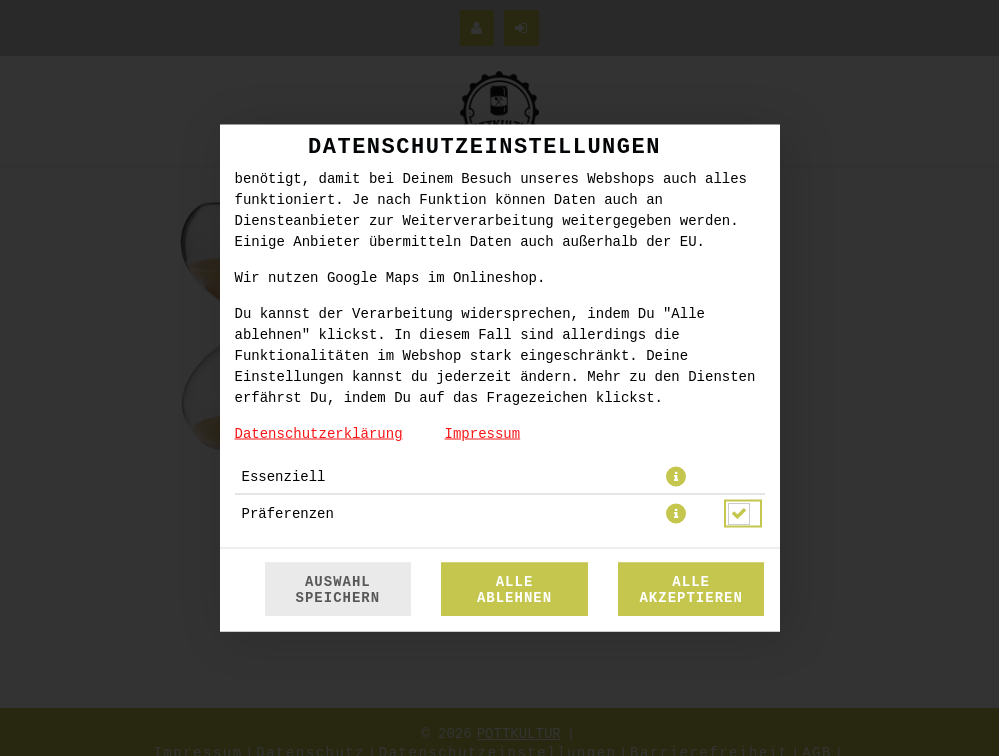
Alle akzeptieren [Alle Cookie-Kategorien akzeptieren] (690, 590)
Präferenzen (288, 514)
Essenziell (284, 477)
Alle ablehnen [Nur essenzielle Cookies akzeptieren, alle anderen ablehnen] (514, 590)
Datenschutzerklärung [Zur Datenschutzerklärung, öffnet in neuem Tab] (319, 434)
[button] (676, 477)
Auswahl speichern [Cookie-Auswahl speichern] (338, 590)
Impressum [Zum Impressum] (483, 434)
